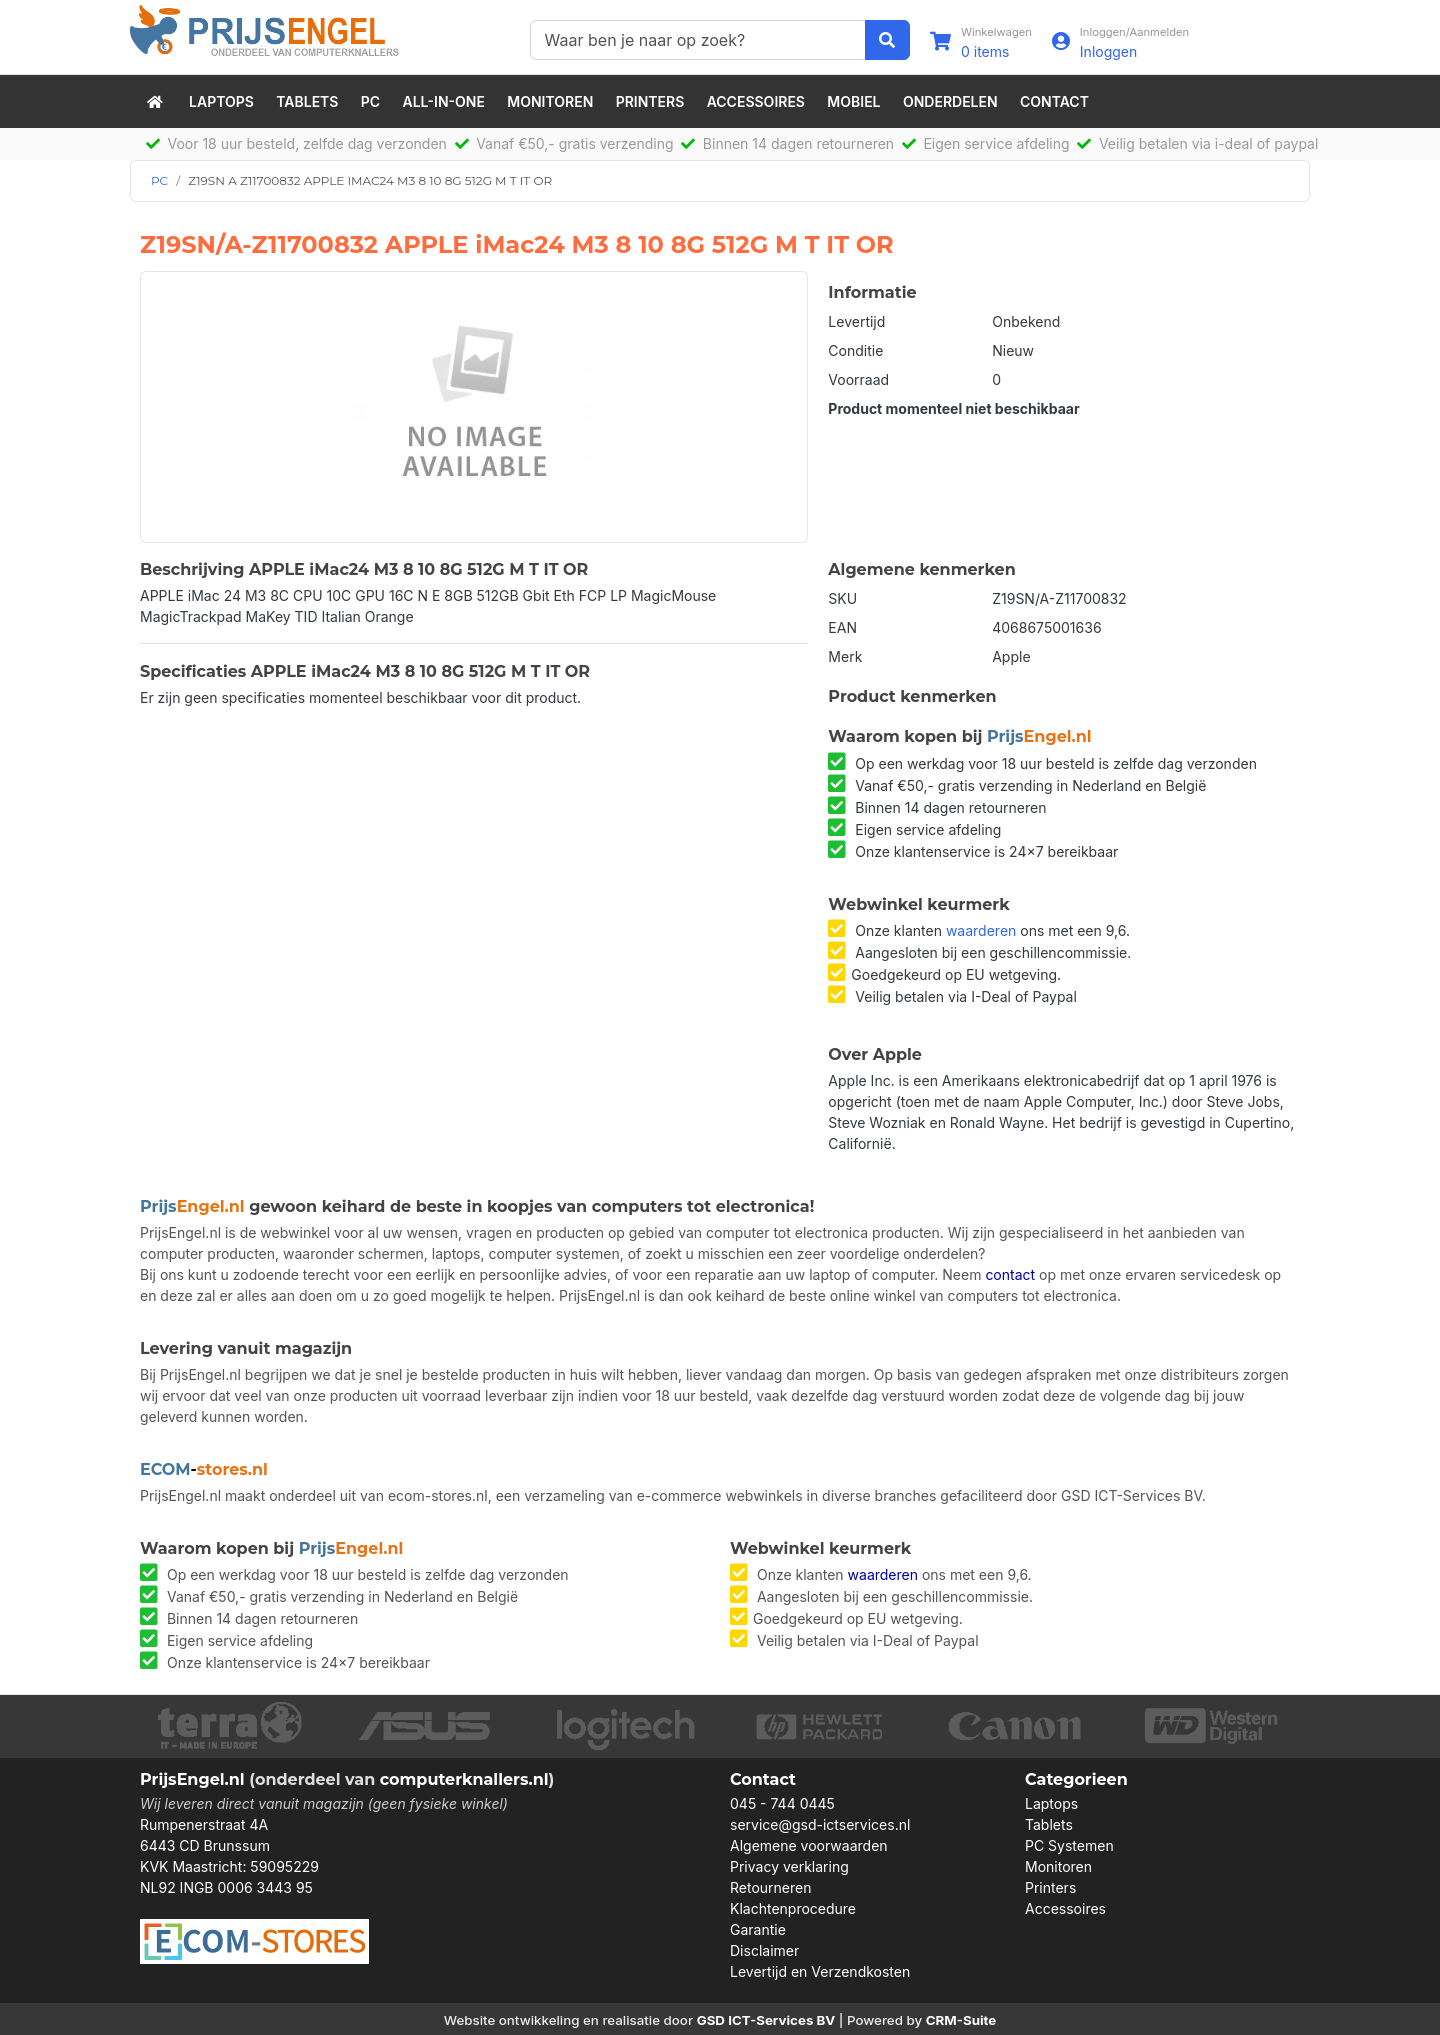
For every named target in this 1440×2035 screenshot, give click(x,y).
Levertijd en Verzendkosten (820, 1971)
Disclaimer (764, 1950)
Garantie (758, 1929)
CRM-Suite (961, 2020)
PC (370, 101)
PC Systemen (1069, 1845)
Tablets (307, 101)
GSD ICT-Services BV (766, 2020)
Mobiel (853, 101)
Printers (650, 101)
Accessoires (756, 101)
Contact (1054, 101)
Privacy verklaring (789, 1866)
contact (1010, 1274)
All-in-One (444, 101)
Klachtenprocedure (793, 1908)
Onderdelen (950, 101)
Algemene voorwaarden (809, 1845)
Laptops (221, 101)
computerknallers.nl (464, 1779)
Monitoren (550, 101)
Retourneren (770, 1887)
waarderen (981, 930)
